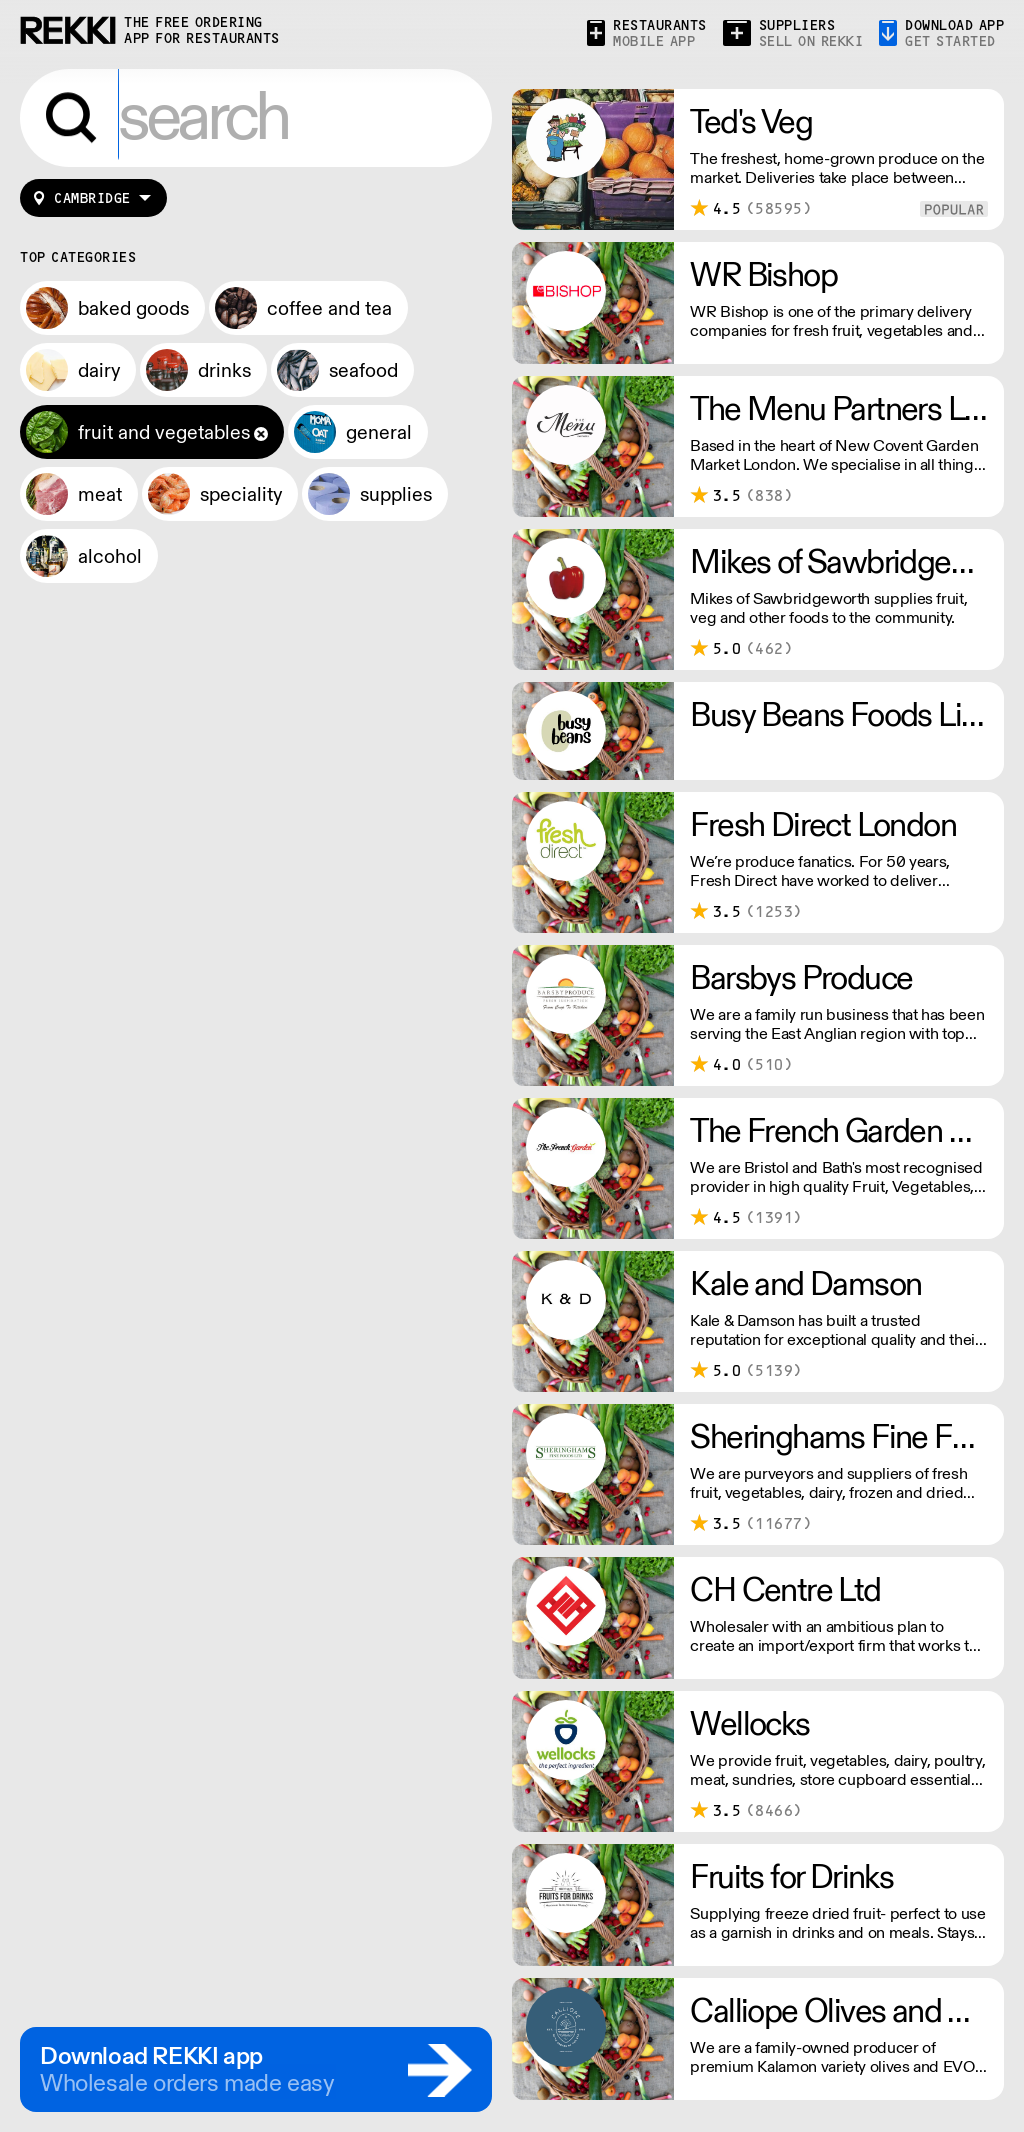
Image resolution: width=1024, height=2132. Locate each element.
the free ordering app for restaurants (202, 30)
